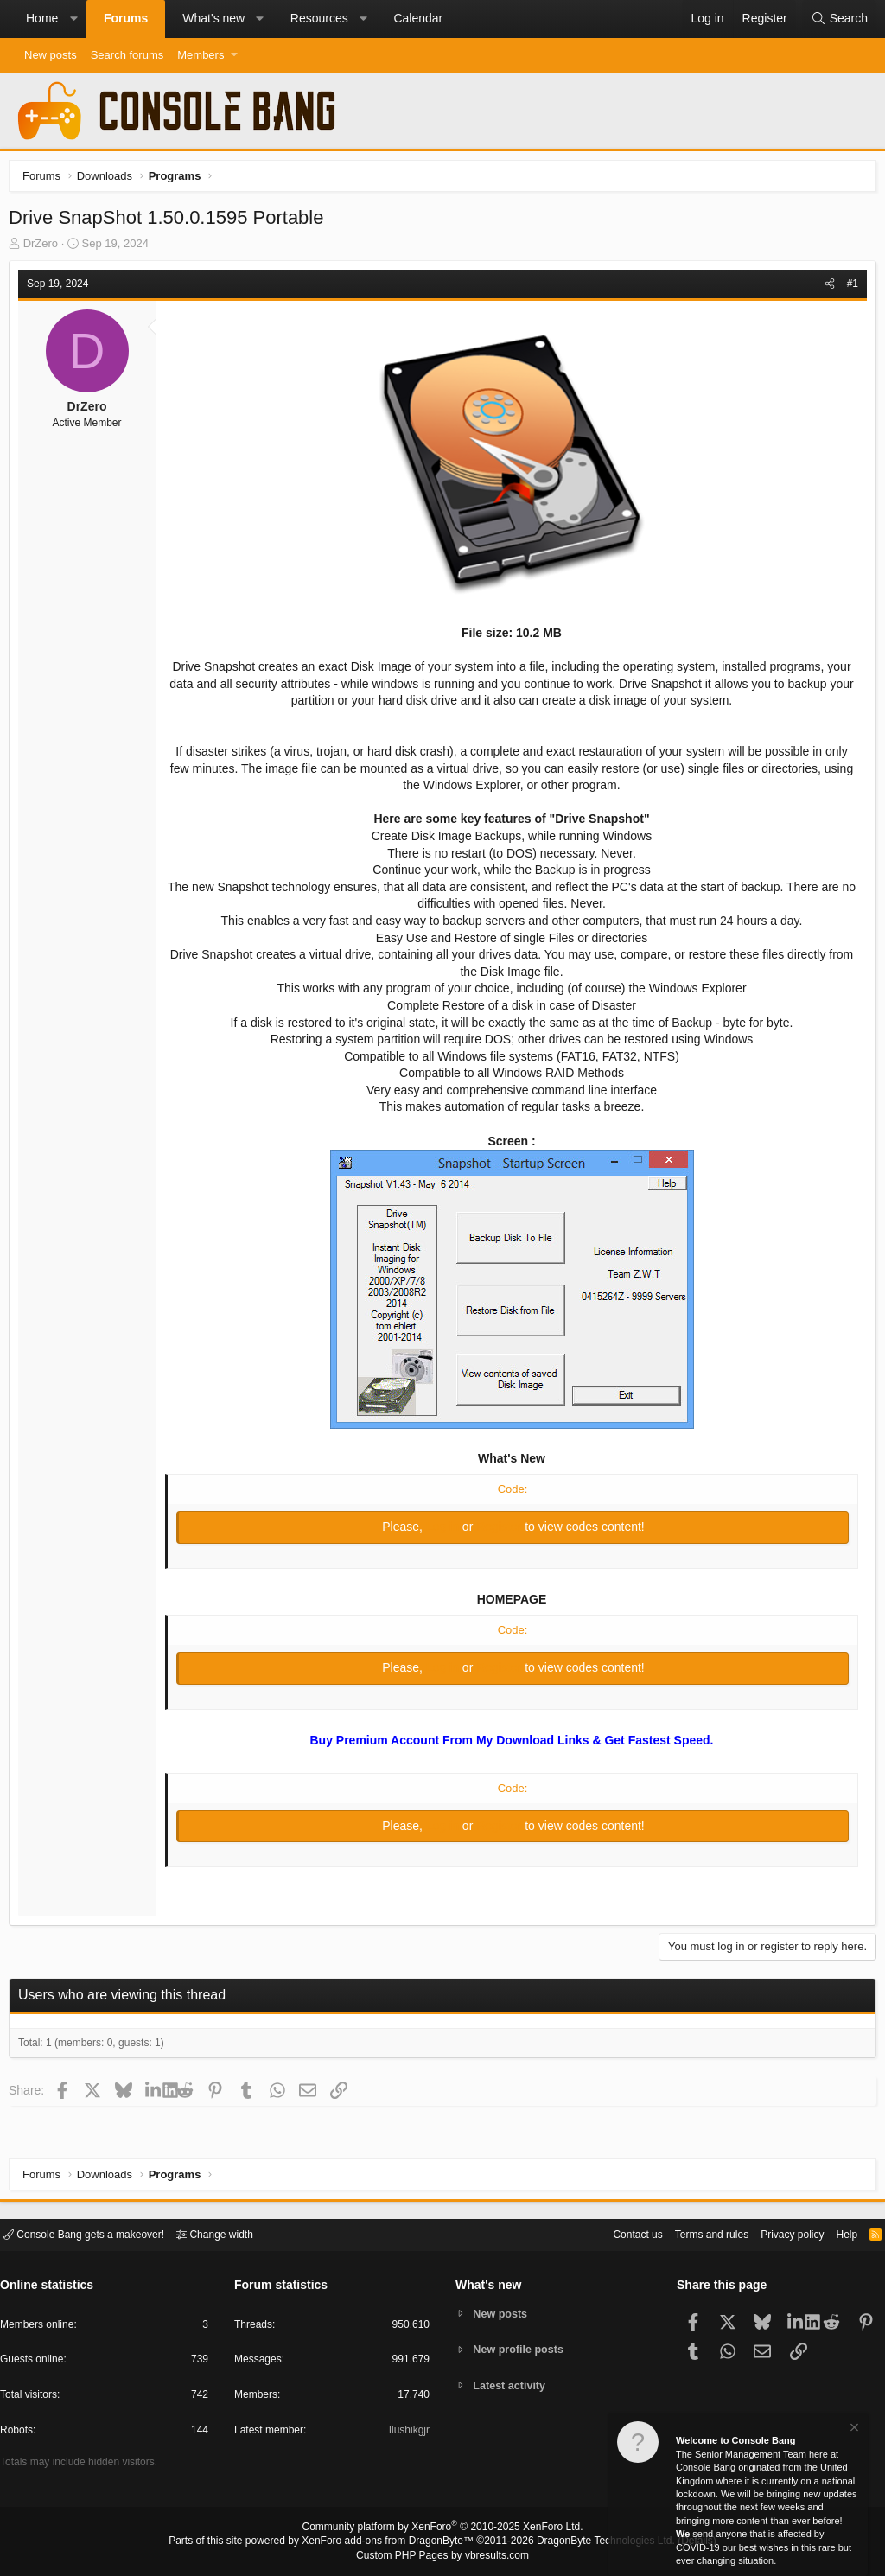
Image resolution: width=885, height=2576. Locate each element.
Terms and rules (690, 2233)
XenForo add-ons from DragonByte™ (392, 2542)
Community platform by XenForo (442, 2529)
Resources (319, 18)
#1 (848, 288)
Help (836, 2233)
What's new (213, 18)
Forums (126, 18)
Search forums (127, 54)
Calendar (417, 18)
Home (42, 18)
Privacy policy (777, 2233)
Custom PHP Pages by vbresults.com (442, 2556)
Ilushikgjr (407, 2432)
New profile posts (521, 2349)
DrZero (45, 247)
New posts (50, 54)
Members (200, 54)
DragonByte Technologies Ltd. (592, 2542)
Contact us (611, 2233)
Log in (444, 1531)
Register (500, 1531)
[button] (73, 19)
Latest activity (512, 2386)
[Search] (839, 19)
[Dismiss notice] (853, 2429)
